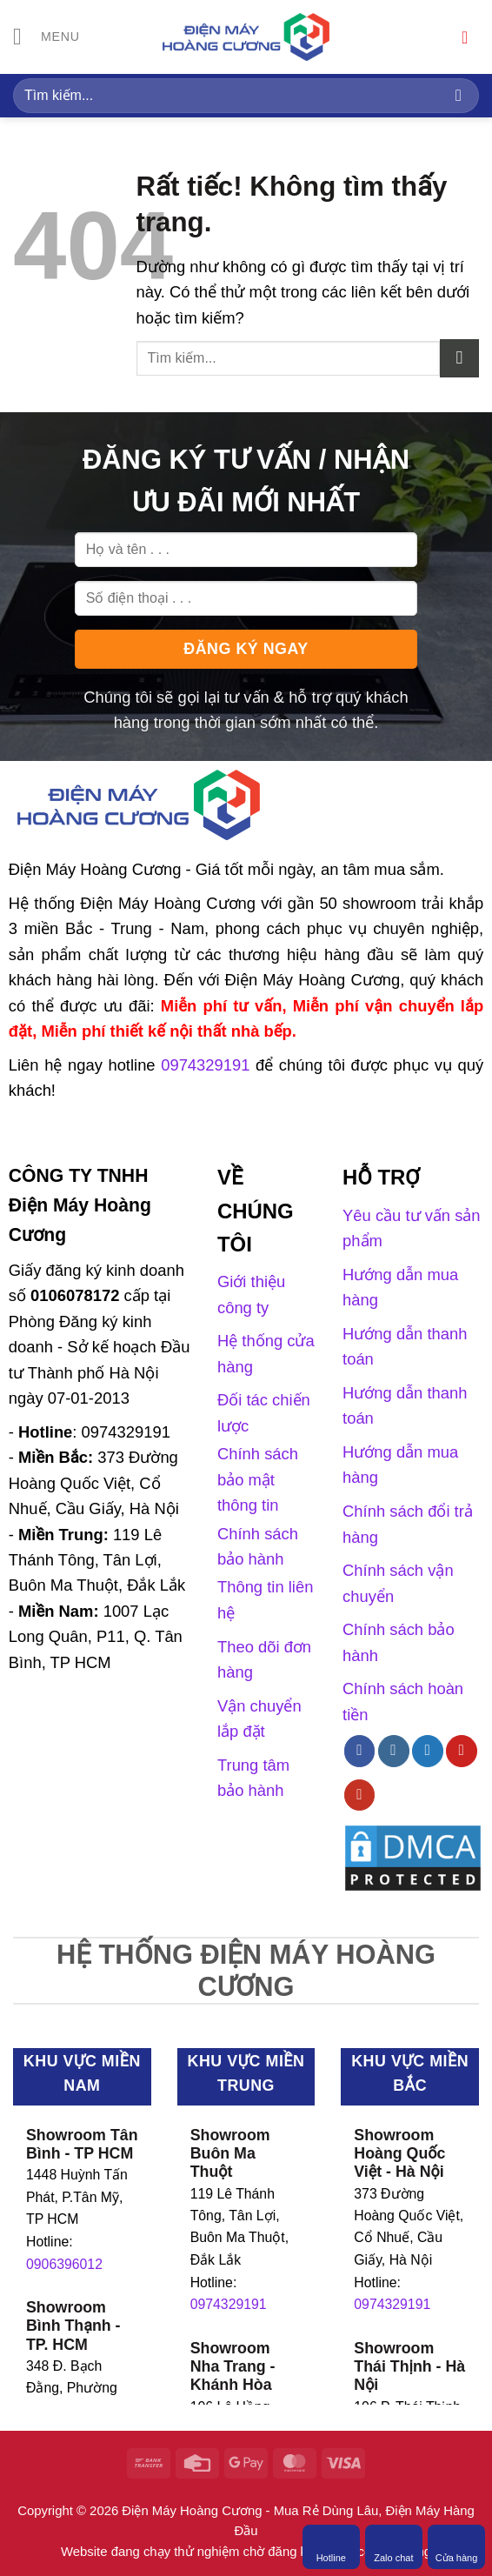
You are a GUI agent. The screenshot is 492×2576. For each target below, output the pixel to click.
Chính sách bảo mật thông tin (257, 1479)
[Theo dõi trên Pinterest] (461, 1750)
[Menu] (47, 37)
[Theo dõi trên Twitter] (427, 1750)
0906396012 (64, 2264)
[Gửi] (458, 95)
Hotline (331, 2546)
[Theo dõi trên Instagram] (393, 1750)
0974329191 (228, 2304)
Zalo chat (393, 2546)
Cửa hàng (456, 2546)
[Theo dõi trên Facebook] (360, 1750)
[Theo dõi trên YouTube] (360, 1795)
